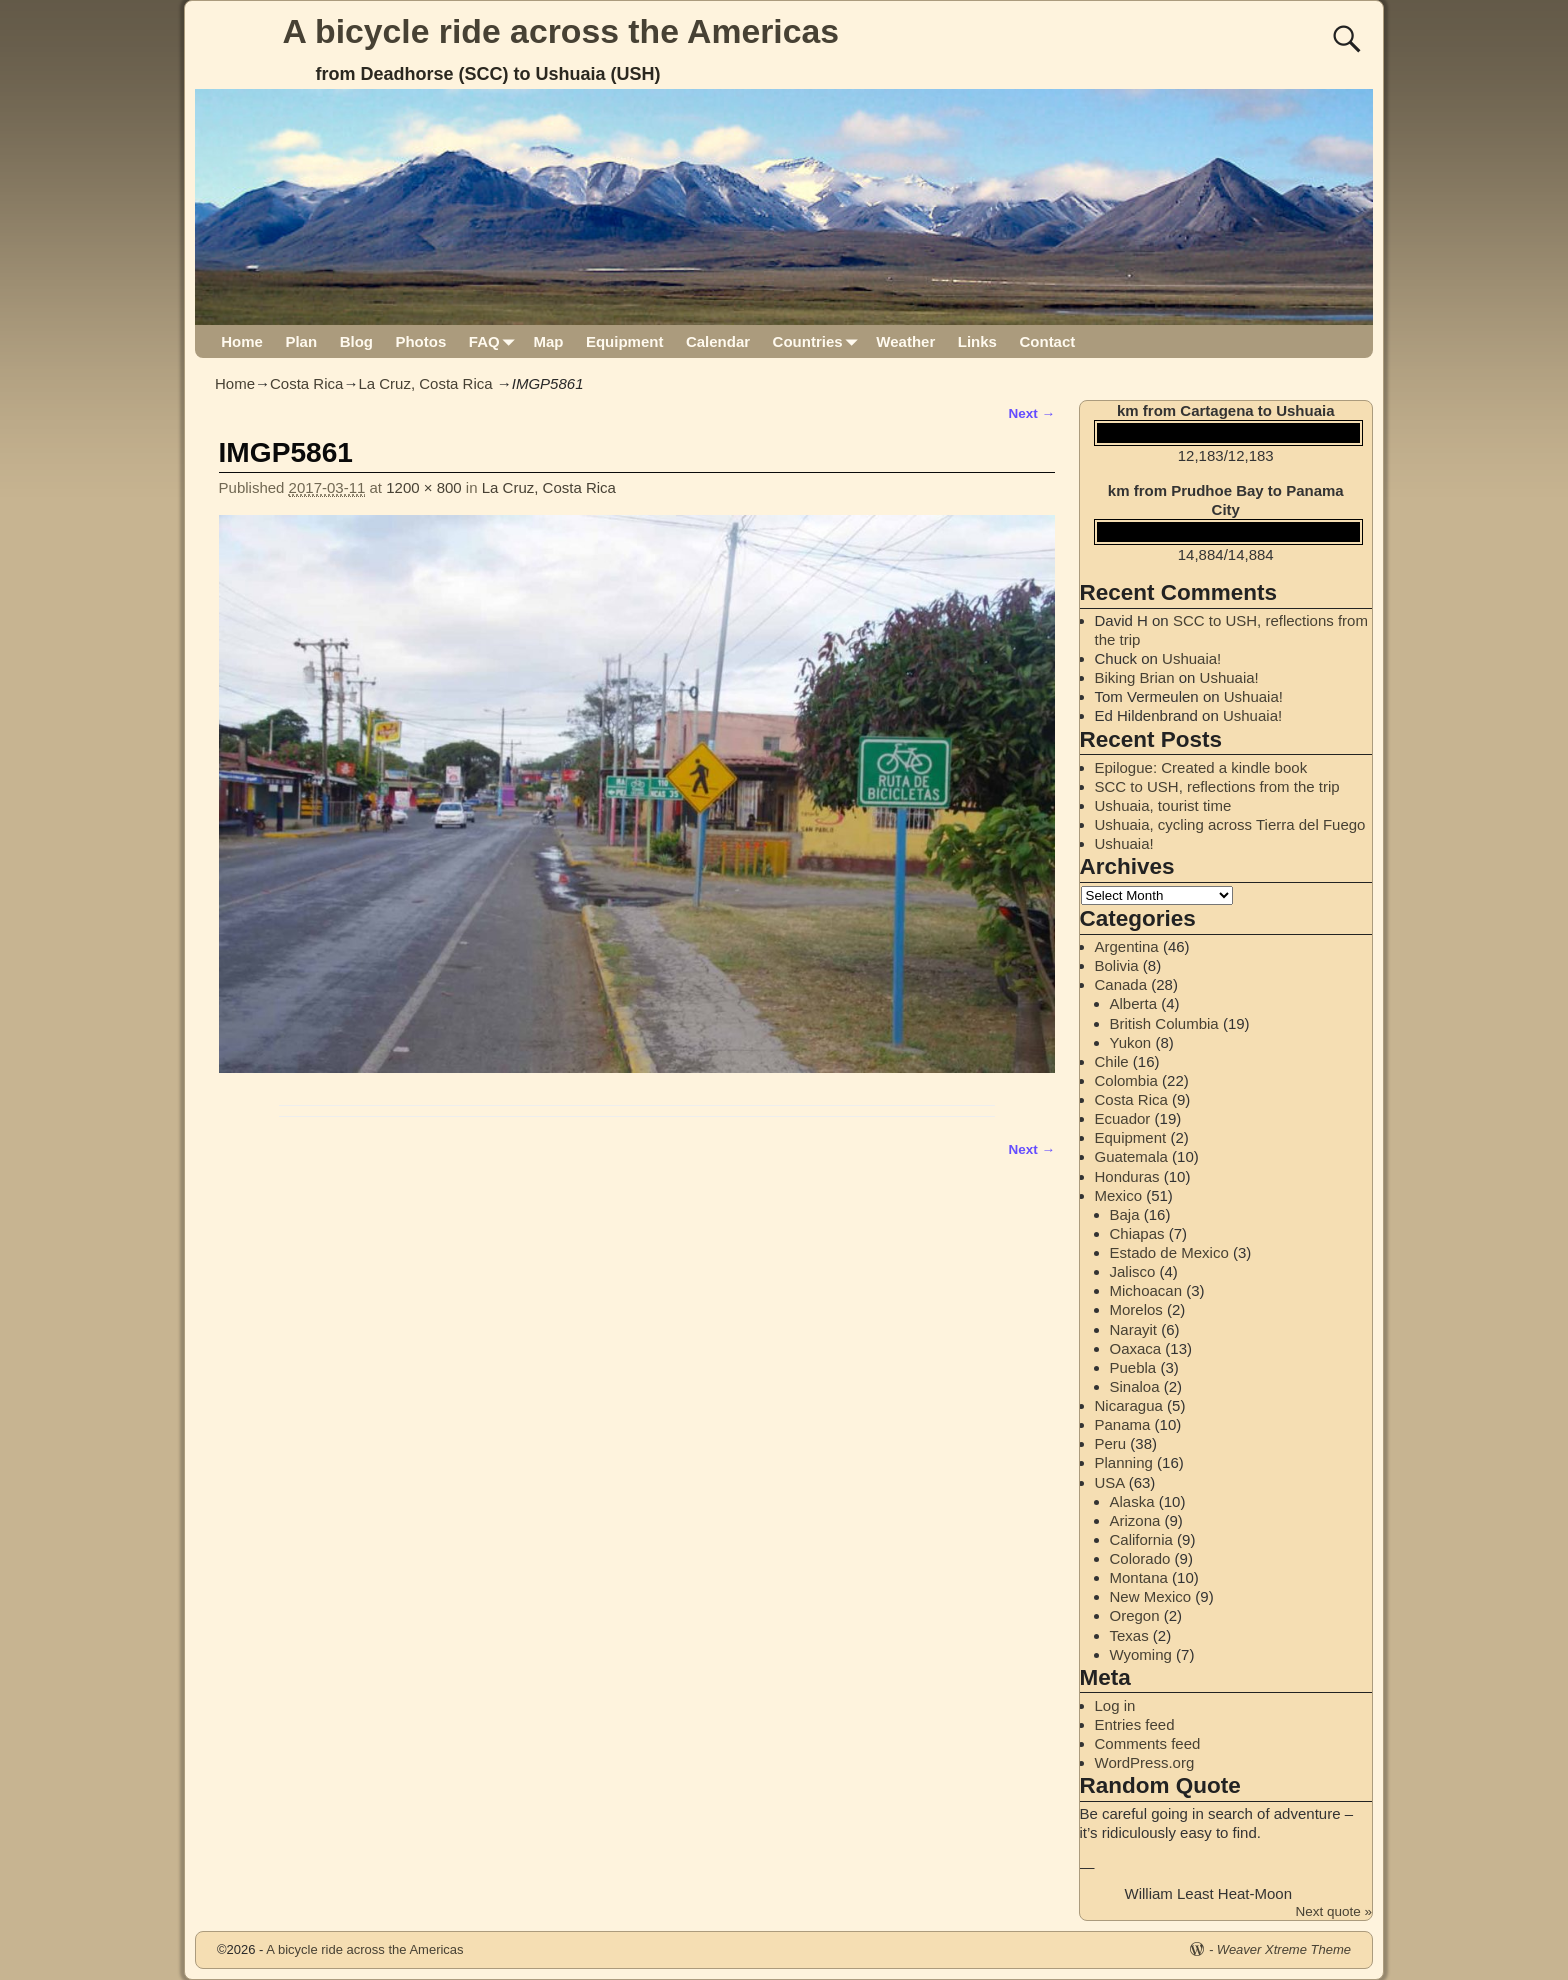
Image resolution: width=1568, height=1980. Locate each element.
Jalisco (1133, 1271)
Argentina (1127, 946)
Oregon (1135, 1615)
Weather (905, 341)
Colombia (1126, 1080)
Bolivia (1117, 965)
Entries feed (1135, 1724)
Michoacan (1146, 1290)
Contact (1047, 341)
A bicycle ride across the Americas (561, 31)
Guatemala (1131, 1156)
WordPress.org (1145, 1762)
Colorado (1140, 1558)
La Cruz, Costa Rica (425, 383)
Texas (1129, 1635)
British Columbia (1164, 1023)
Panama (1123, 1424)
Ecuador (1123, 1118)
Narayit (1134, 1329)
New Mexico (1151, 1596)
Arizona (1135, 1520)
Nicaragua (1129, 1405)
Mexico (1119, 1195)
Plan (301, 341)
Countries (819, 341)
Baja (1125, 1214)
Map (548, 341)
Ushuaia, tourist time (1163, 805)
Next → (1031, 413)
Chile (1112, 1061)
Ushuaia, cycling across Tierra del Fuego (1230, 824)
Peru (1111, 1443)
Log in (1115, 1705)
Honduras (1127, 1176)
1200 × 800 (424, 487)
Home (242, 341)
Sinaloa (1135, 1386)
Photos (420, 341)
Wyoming (1141, 1654)
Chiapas (1137, 1233)
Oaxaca (1136, 1348)
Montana (1139, 1577)
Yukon (1131, 1042)
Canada (1121, 984)
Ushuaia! (1191, 658)
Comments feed (1148, 1743)
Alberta (1134, 1003)
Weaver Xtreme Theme (1284, 1949)
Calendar (718, 341)
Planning (1124, 1462)
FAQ (495, 341)
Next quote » (1333, 1911)
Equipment (625, 341)
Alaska (1132, 1501)
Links (977, 341)
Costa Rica (306, 383)
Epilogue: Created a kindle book (1201, 767)
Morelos (1136, 1309)
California (1141, 1539)
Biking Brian (1135, 677)
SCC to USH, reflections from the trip (1217, 786)
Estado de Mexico (1169, 1252)
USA (1110, 1482)
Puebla (1133, 1367)
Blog (356, 341)
